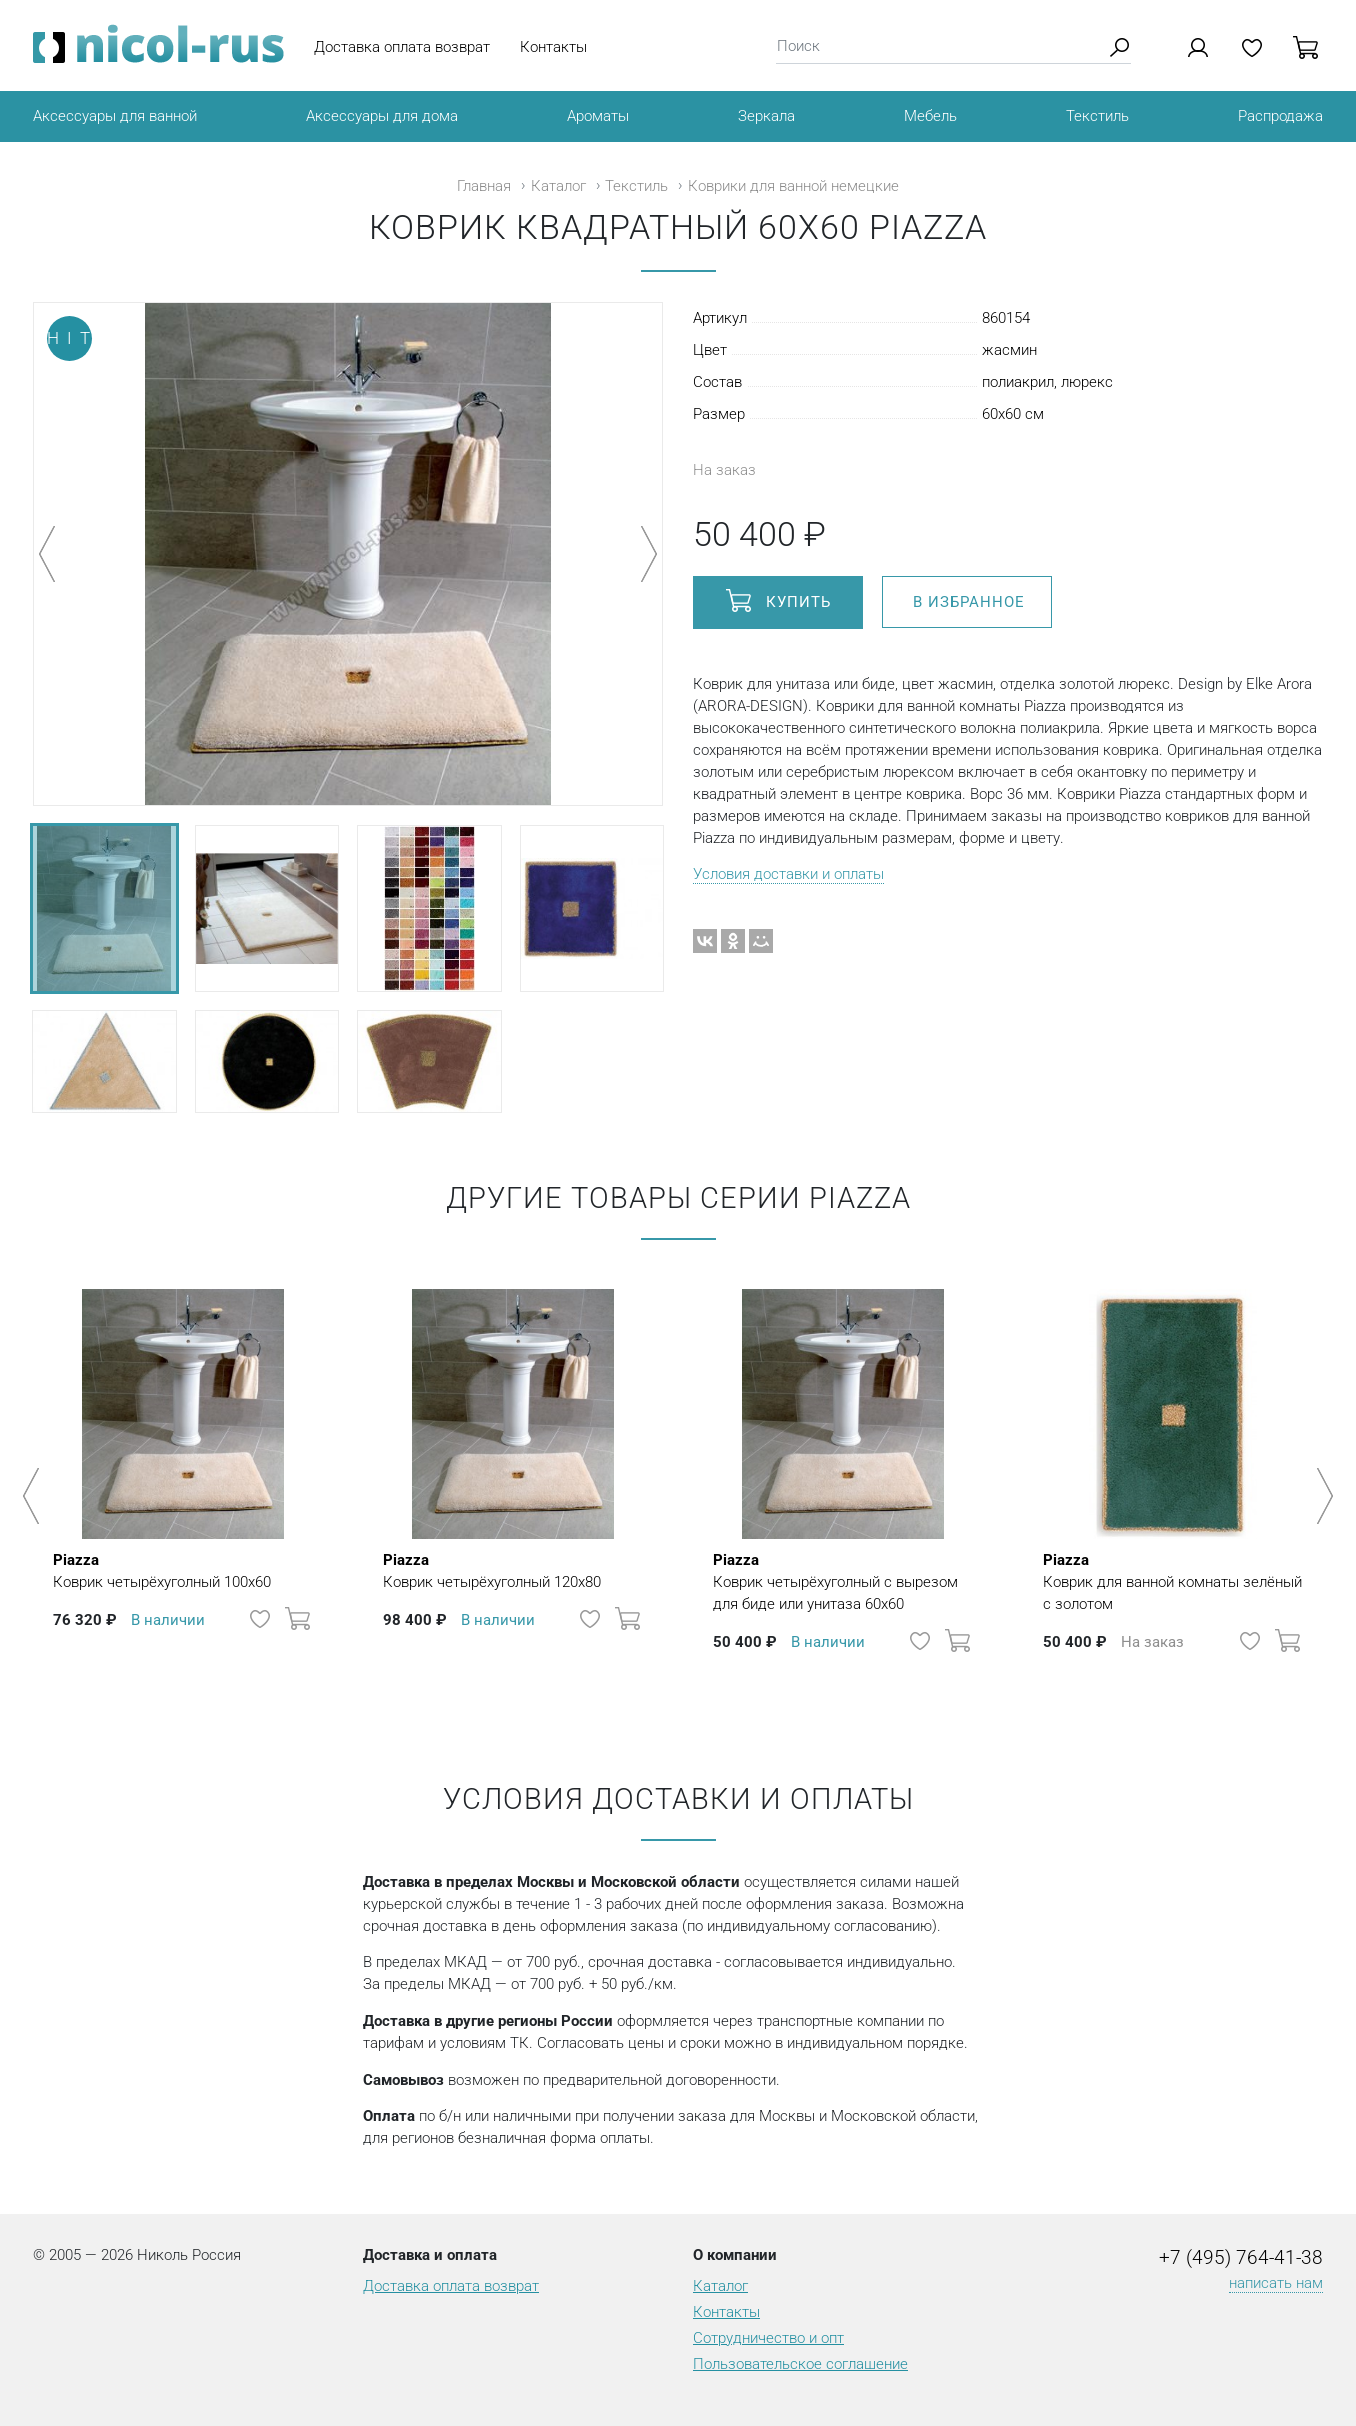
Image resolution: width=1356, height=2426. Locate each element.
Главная (484, 186)
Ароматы (598, 116)
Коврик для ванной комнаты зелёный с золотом (1173, 1581)
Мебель (930, 116)
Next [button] (1321, 1496)
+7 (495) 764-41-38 (1241, 2258)
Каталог (558, 186)
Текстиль (1097, 116)
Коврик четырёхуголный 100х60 (162, 1570)
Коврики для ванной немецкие (793, 186)
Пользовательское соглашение (800, 2364)
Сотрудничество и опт (768, 2338)
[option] (183, 1486)
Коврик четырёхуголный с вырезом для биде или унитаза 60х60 (843, 1581)
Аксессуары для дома (382, 116)
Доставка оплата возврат (402, 47)
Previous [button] (34, 1496)
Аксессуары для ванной (115, 116)
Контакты (553, 47)
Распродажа (1280, 116)
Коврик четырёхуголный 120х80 (492, 1570)
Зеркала (766, 116)
